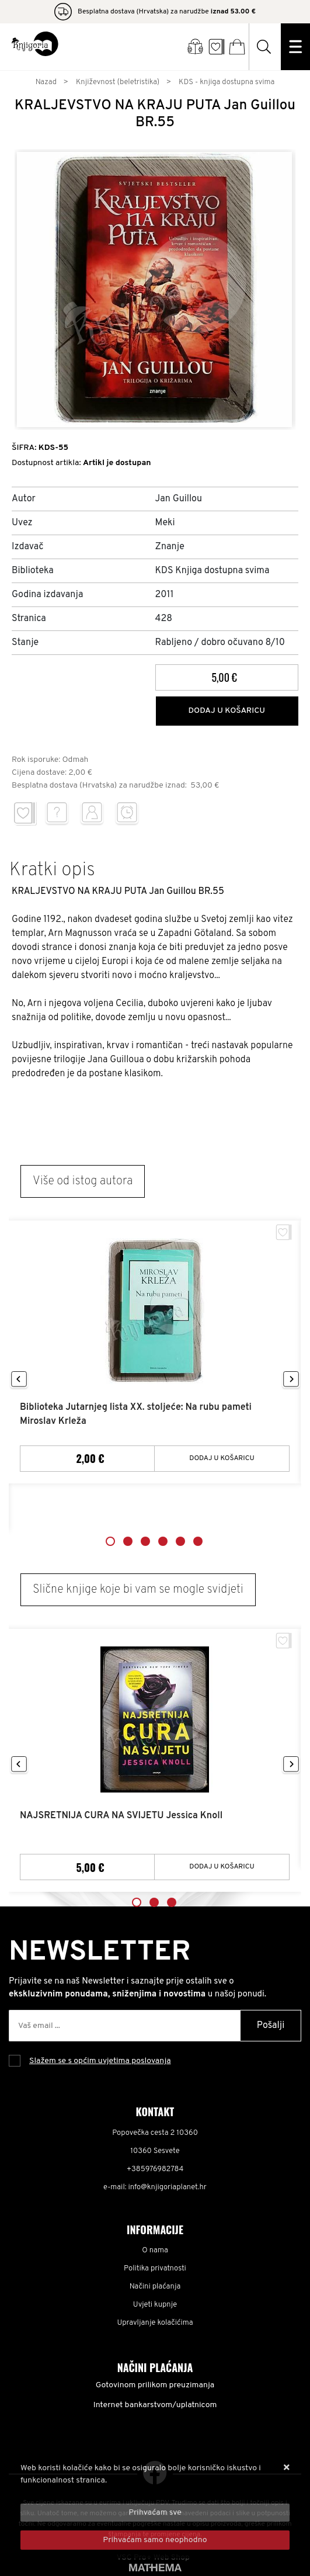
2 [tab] (128, 1541)
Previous (19, 1380)
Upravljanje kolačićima (155, 2323)
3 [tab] (145, 1541)
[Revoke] (155, 2540)
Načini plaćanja (155, 2286)
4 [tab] (163, 1541)
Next (291, 1380)
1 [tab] (110, 1541)
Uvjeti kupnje (155, 2305)
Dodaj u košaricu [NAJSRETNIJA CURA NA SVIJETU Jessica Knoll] (222, 1866)
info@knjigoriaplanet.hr (167, 2187)
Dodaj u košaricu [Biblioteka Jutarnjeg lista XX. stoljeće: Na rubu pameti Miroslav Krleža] (222, 1458)
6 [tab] (198, 1541)
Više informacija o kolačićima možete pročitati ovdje (115, 2493)
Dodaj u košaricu (226, 711)
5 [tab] (180, 1541)
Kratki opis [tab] (52, 870)
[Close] (155, 2513)
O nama (155, 2250)
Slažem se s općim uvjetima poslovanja (100, 2061)
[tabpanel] (155, 1352)
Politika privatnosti (155, 2268)
